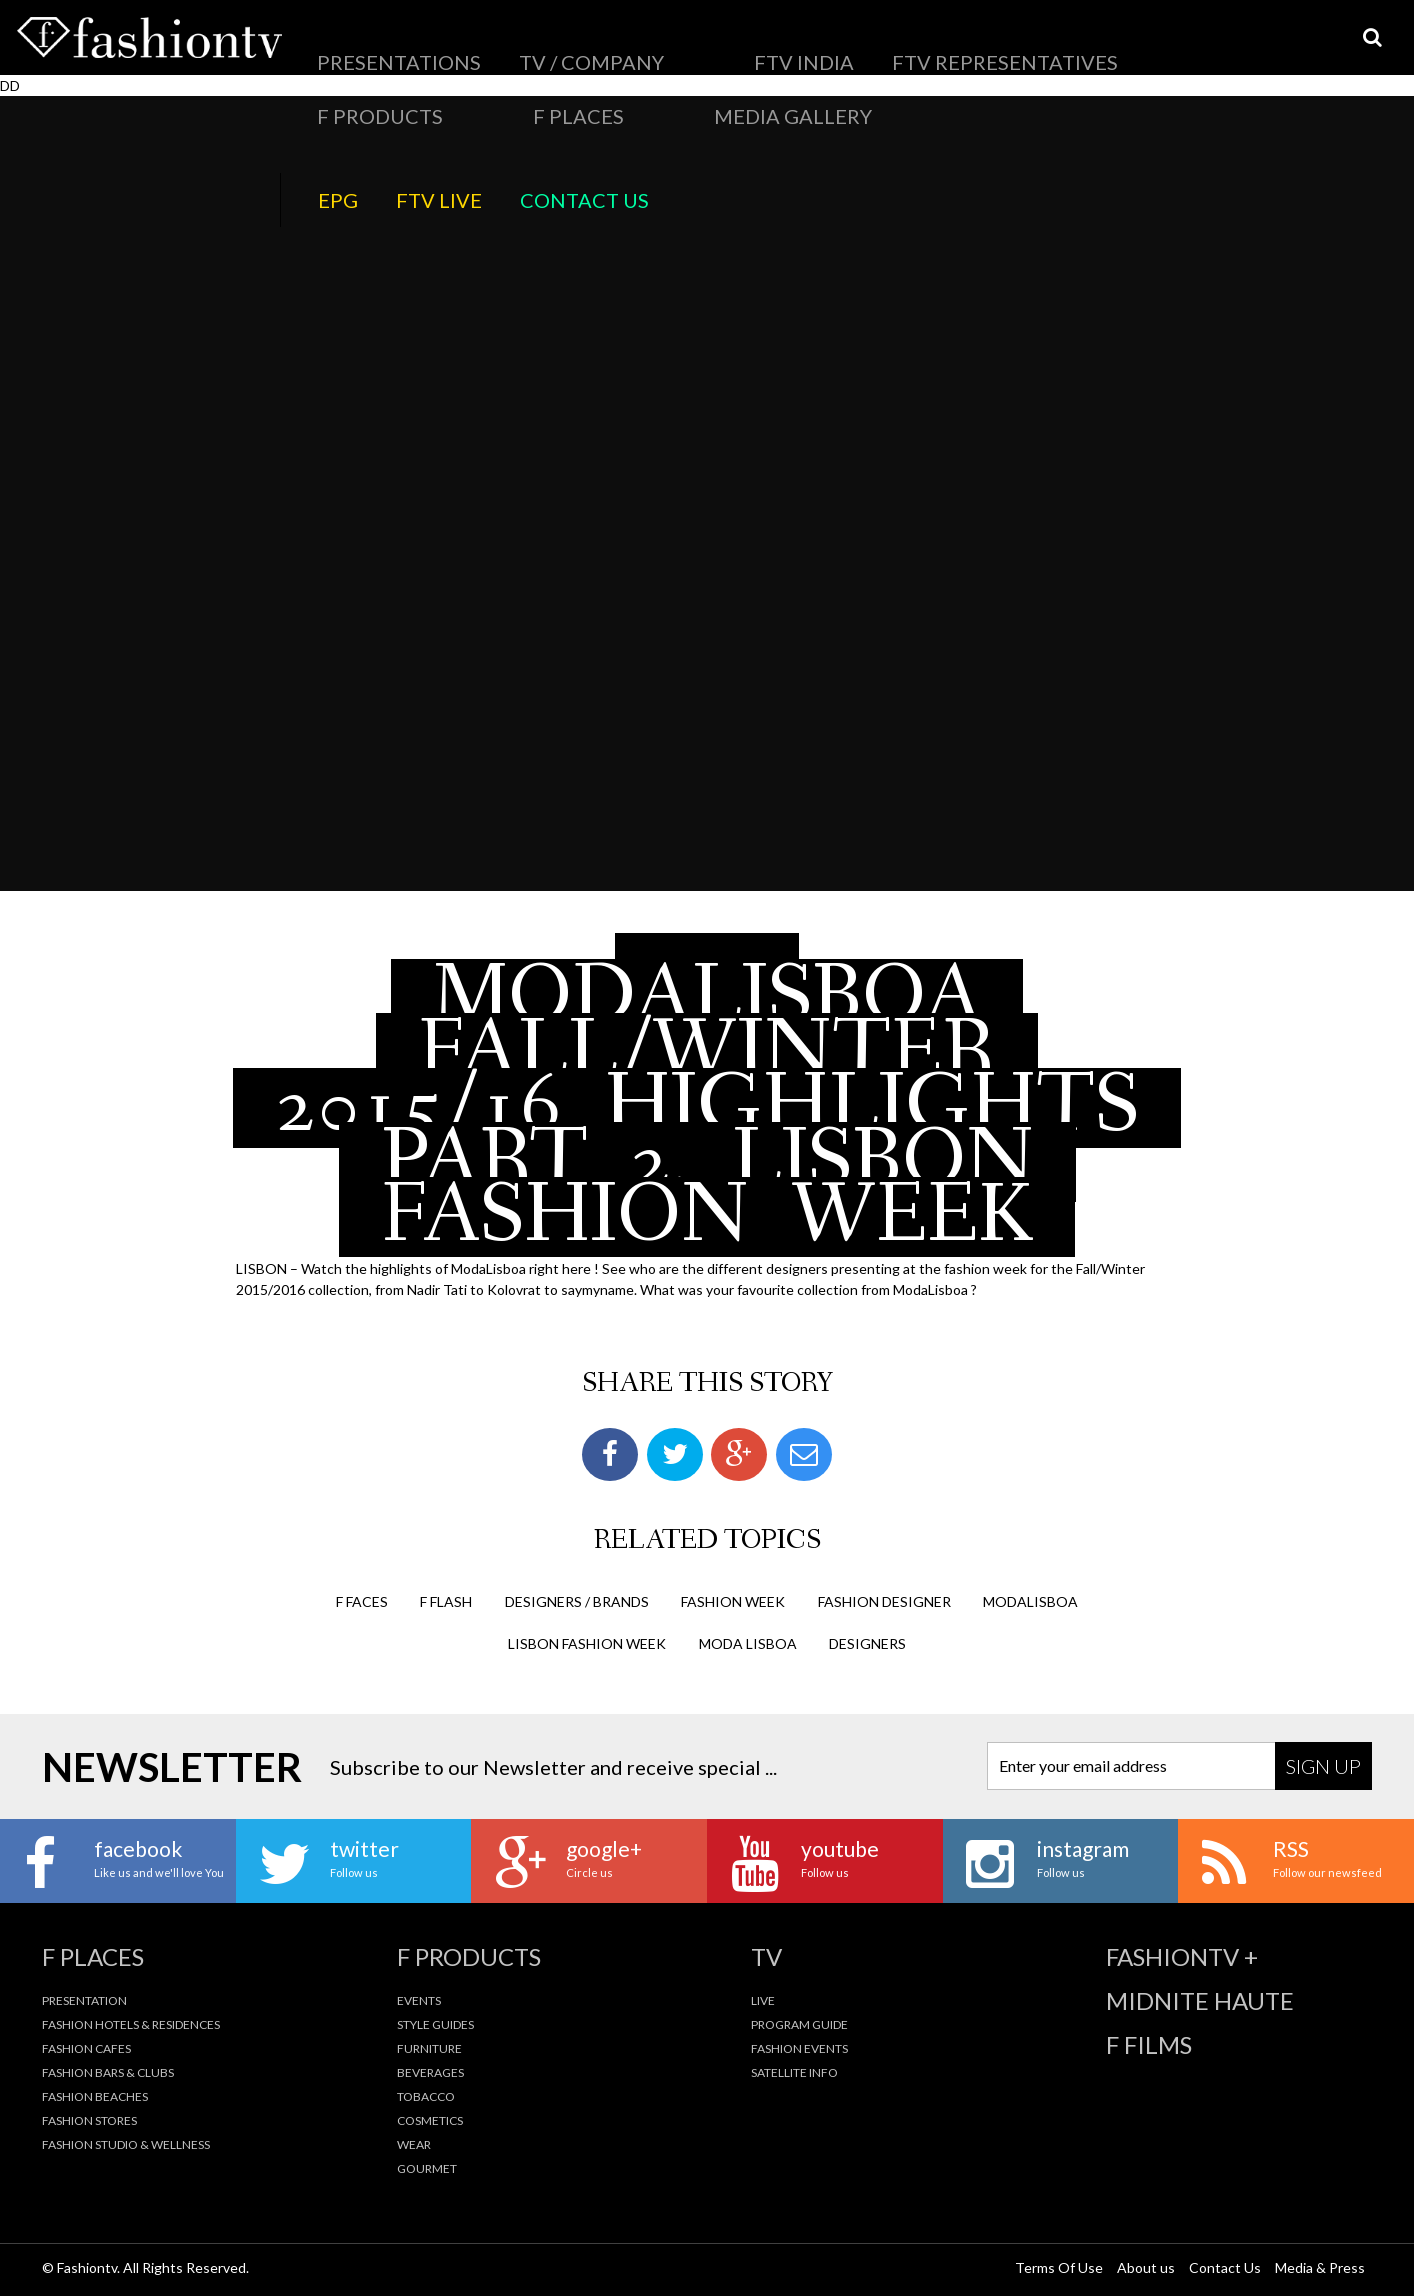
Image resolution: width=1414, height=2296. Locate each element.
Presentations (361, 45)
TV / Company (483, 45)
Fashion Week (733, 1601)
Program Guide (799, 2024)
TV (766, 1957)
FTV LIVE (1229, 45)
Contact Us (1321, 45)
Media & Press (1320, 2267)
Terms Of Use (1059, 2267)
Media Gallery (1041, 45)
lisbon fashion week (587, 1643)
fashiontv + (1182, 1957)
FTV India (586, 45)
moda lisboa (748, 1643)
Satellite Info (794, 2072)
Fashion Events (799, 2048)
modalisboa (1030, 1601)
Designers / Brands (577, 1601)
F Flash (446, 1601)
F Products (847, 45)
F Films (1149, 2045)
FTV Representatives (712, 45)
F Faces (362, 1601)
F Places (940, 45)
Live (763, 2000)
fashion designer (884, 1601)
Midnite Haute (1200, 2001)
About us (1146, 2267)
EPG (1165, 45)
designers (867, 1643)
